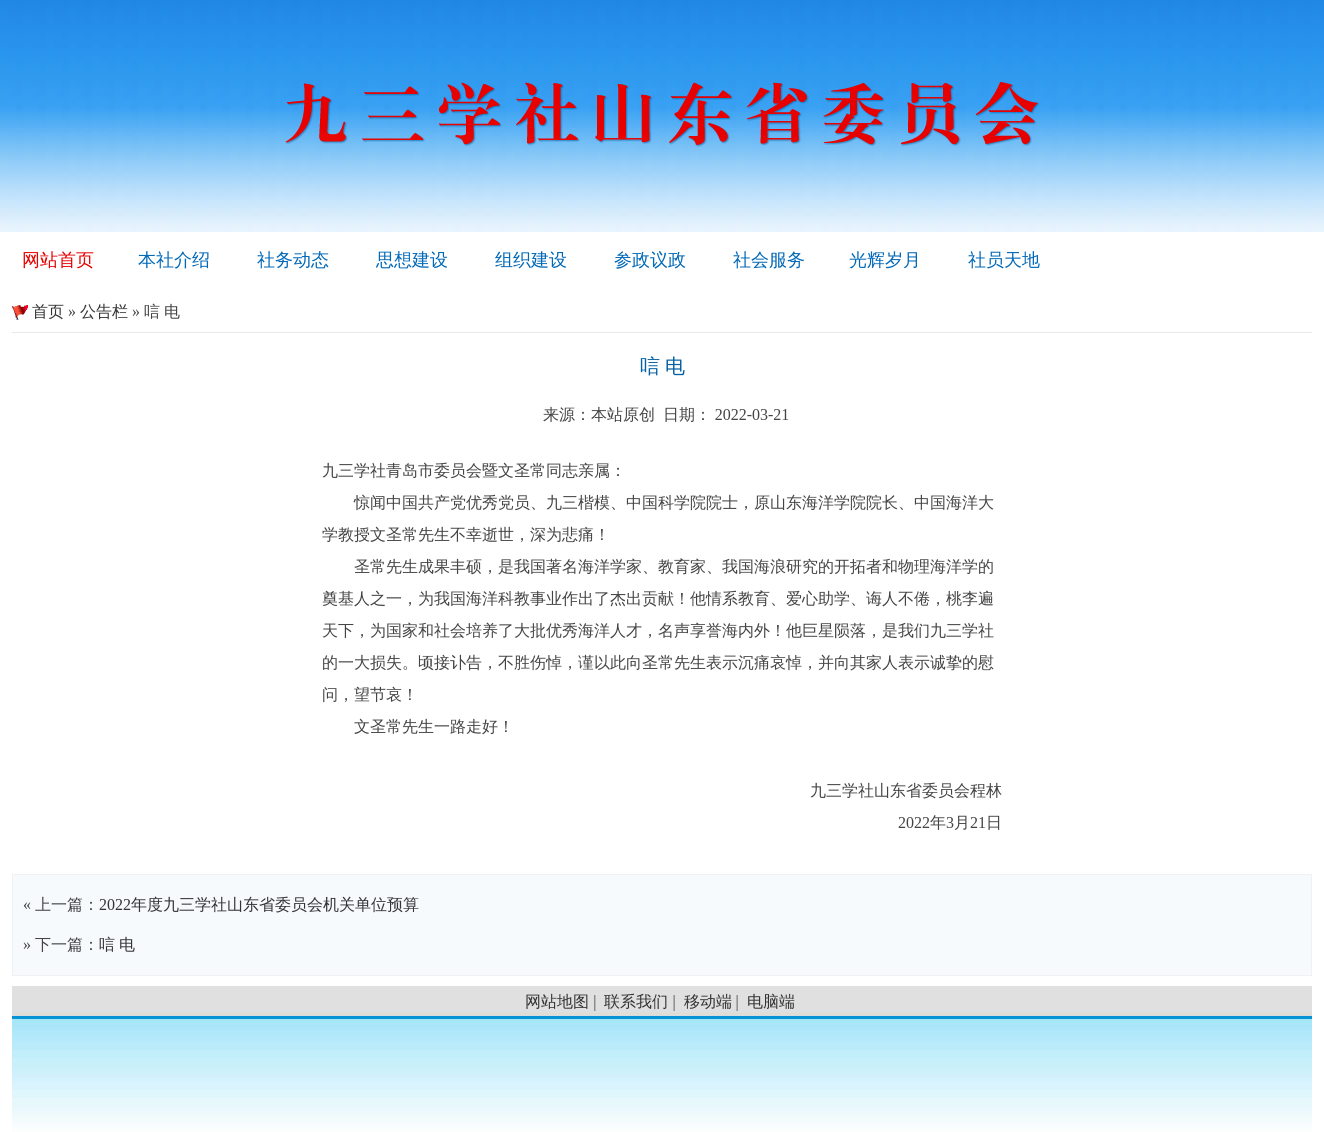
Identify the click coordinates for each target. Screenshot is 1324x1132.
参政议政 (650, 260)
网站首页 (58, 260)
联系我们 (636, 1001)
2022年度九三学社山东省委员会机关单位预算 (259, 904)
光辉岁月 (885, 260)
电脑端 (771, 1001)
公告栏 (104, 311)
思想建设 (412, 260)
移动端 (708, 1001)
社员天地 (1004, 260)
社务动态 (293, 260)
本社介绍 (174, 260)
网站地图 (557, 1001)
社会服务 (769, 260)
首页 (38, 311)
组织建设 (531, 260)
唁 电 (117, 944)
